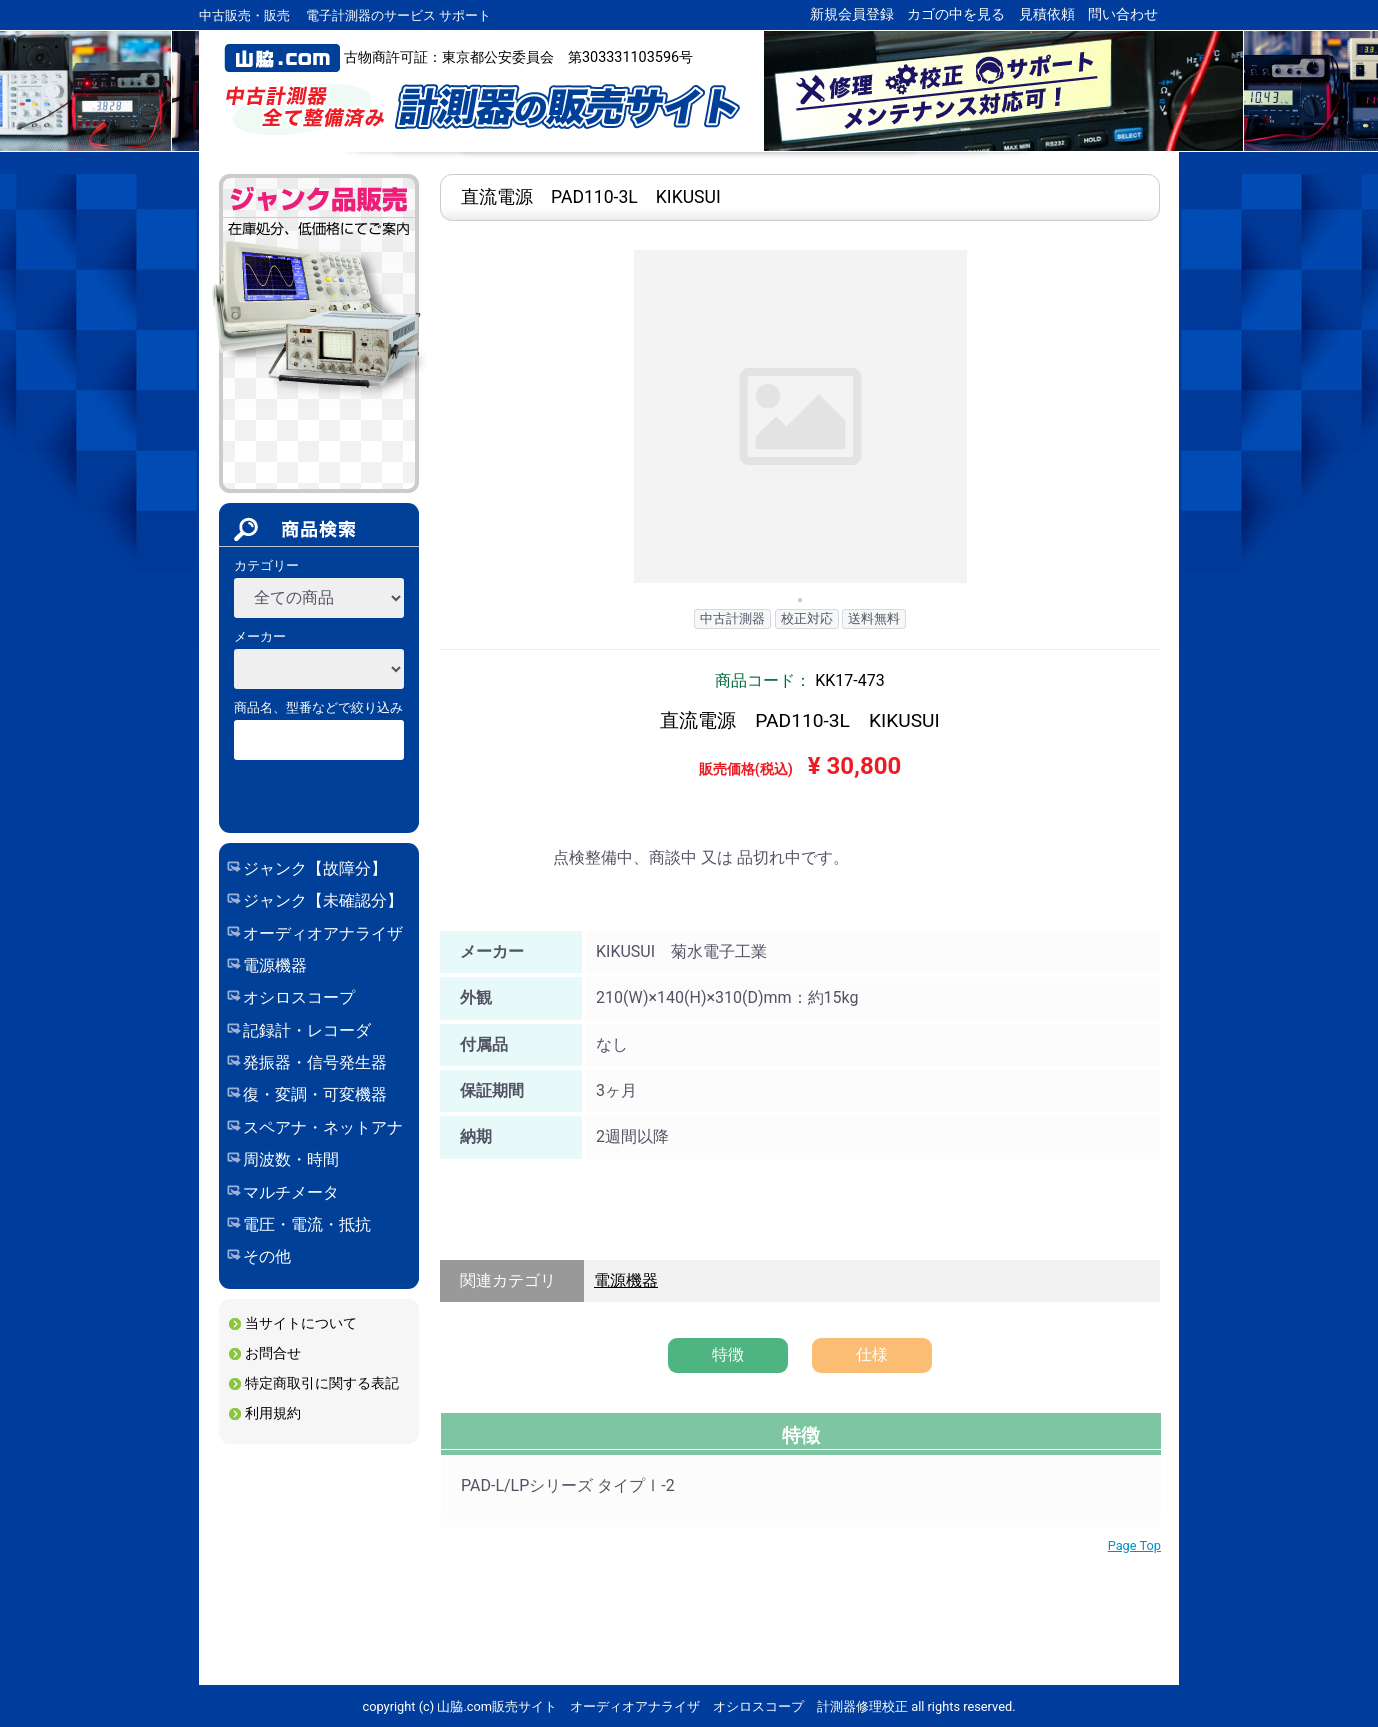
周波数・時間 (291, 1159)
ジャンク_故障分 (318, 416)
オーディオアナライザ (323, 933)
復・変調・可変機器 (315, 1094)
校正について (296, 1549)
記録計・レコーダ (307, 1030)
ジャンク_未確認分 (318, 459)
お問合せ (273, 1353)
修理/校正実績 (299, 1609)
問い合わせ (1123, 14)
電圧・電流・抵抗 (307, 1224)
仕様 (872, 1354)
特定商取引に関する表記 (322, 1383)
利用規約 (273, 1413)
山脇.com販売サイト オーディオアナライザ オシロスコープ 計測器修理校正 (482, 107)
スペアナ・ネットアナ (323, 1127)
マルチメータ (291, 1192)
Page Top (1134, 1545)
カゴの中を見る (956, 14)
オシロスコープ (299, 997)
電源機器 (275, 965)
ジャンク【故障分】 (315, 868)
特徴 (728, 1354)
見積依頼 (1047, 14)
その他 (267, 1256)
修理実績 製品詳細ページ (800, 1209)
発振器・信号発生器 (315, 1062)
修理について (296, 1518)
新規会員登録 (852, 14)
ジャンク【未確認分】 (323, 900)
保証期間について (310, 1579)
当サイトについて (301, 1323)
